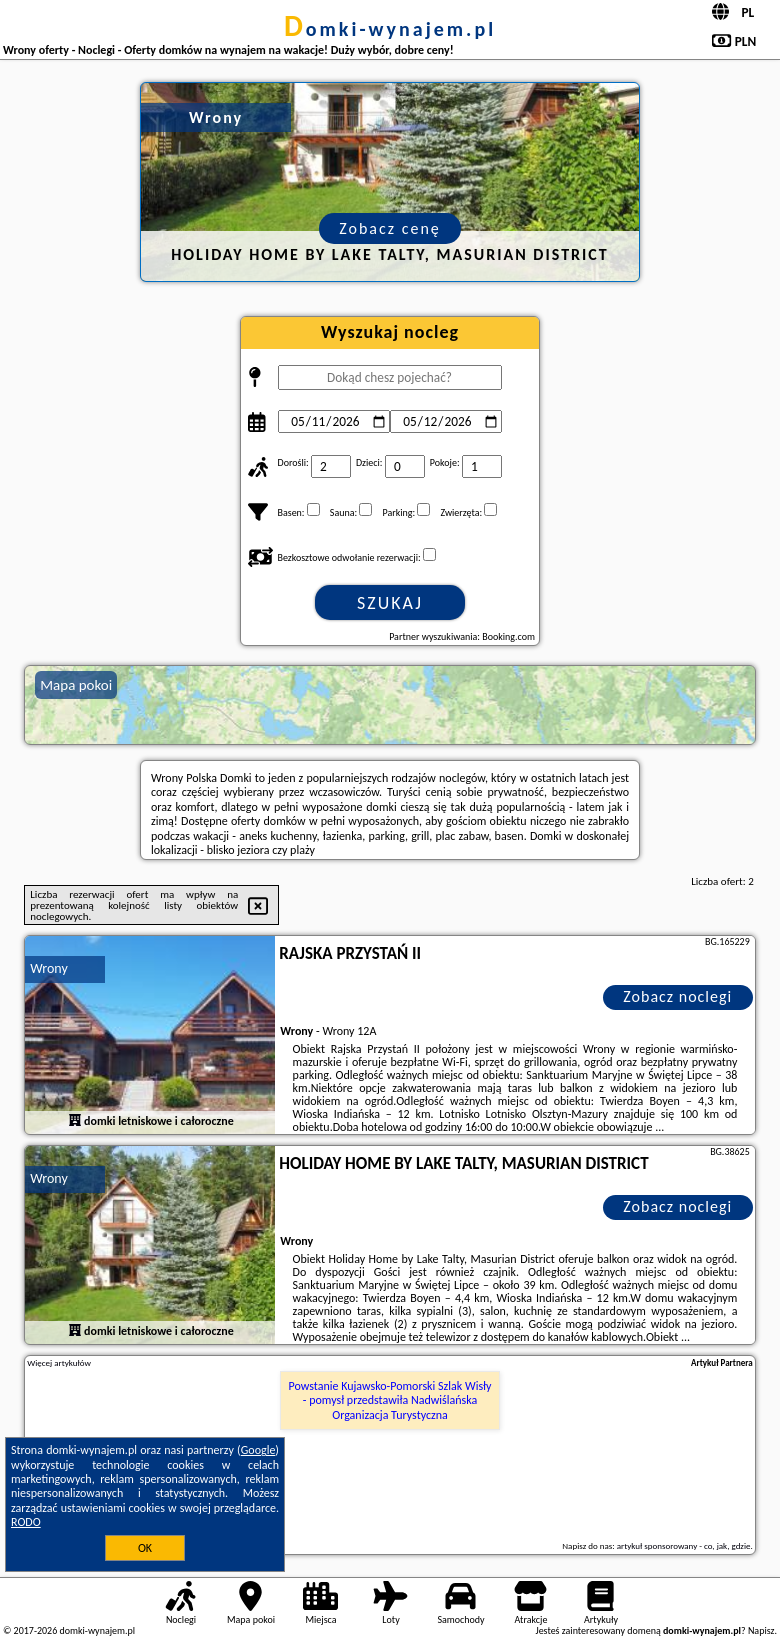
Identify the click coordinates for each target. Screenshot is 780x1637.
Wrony (49, 968)
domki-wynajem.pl (390, 29)
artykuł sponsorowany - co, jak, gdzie (684, 1545)
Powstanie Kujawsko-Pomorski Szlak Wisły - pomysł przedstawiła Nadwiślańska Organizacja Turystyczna (390, 1400)
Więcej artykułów (59, 1363)
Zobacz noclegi (677, 996)
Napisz (761, 1630)
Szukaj (390, 603)
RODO (26, 1522)
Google (258, 1450)
